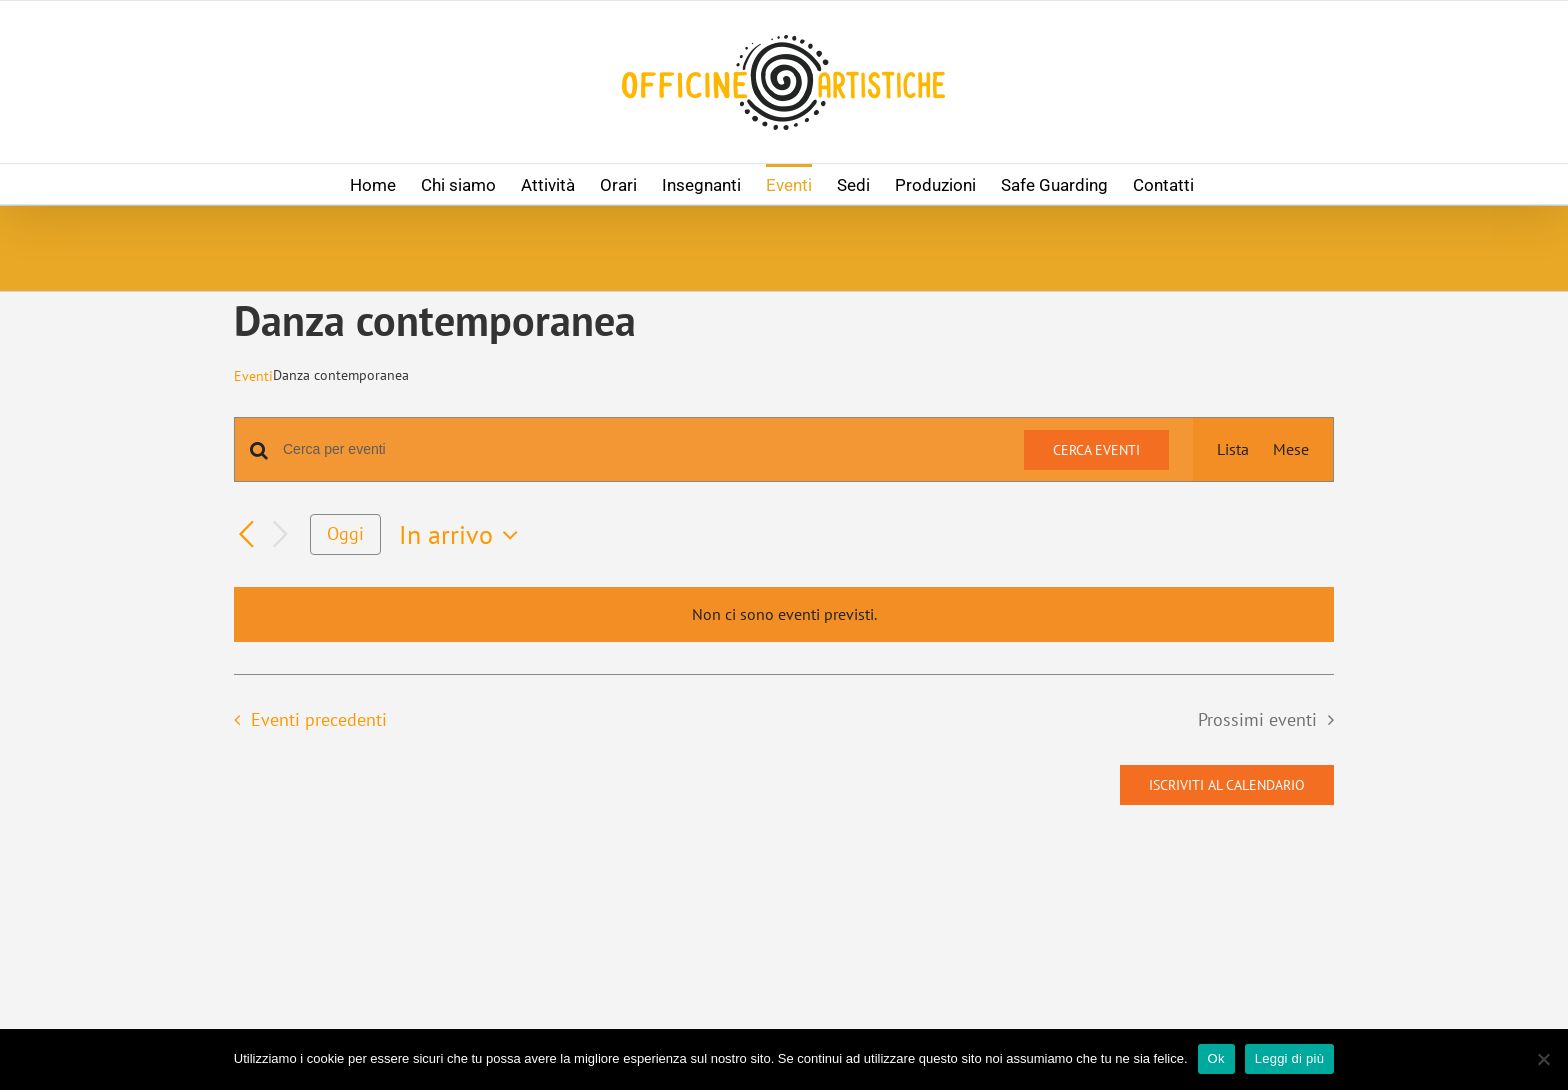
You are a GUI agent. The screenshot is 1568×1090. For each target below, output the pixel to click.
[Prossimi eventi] (280, 534)
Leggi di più (1290, 1058)
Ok (1216, 1058)
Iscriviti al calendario (1227, 785)
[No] (1543, 1059)
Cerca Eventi (1096, 450)
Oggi (345, 533)
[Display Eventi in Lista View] (1233, 449)
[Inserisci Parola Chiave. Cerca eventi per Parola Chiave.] (641, 449)
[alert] (784, 614)
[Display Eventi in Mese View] (1291, 449)
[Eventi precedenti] (246, 535)
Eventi (253, 376)
